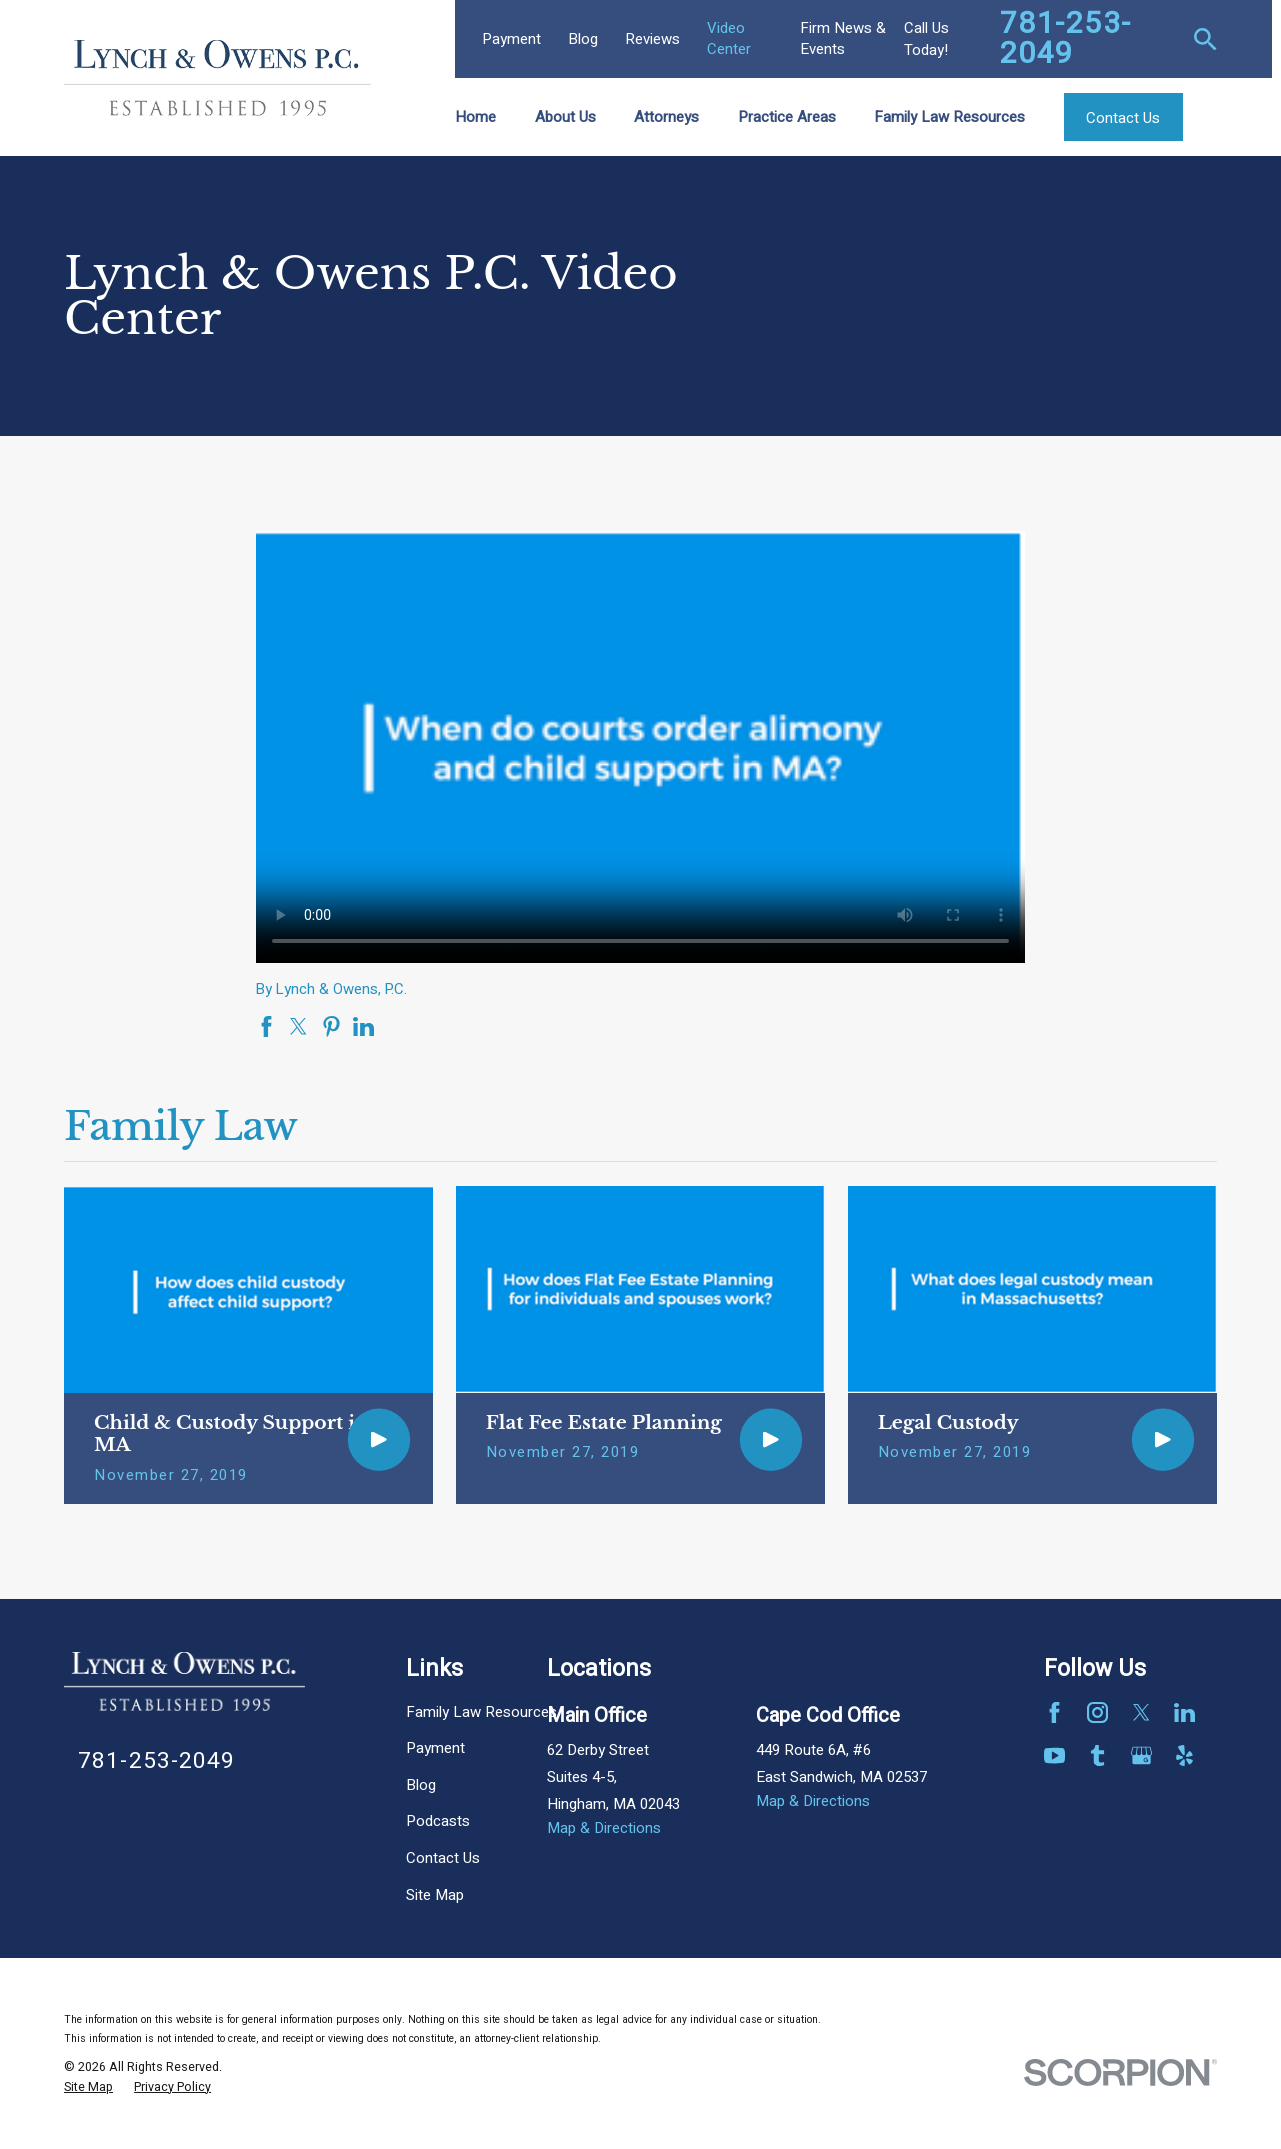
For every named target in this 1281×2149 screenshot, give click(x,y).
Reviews (652, 39)
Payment (511, 39)
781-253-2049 (1066, 39)
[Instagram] (1097, 1712)
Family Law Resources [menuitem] (949, 117)
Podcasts (438, 1821)
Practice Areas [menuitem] (787, 117)
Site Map (435, 1895)
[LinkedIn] (1184, 1712)
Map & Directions (604, 1828)
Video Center (729, 38)
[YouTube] (1054, 1755)
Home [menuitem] (475, 117)
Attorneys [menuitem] (666, 117)
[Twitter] (1141, 1712)
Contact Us (443, 1858)
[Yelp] (1184, 1755)
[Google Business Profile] (1141, 1755)
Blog (583, 39)
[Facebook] (1054, 1712)
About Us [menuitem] (565, 117)
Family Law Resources (481, 1712)
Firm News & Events (843, 38)
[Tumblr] (1097, 1755)
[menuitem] (88, 2088)
